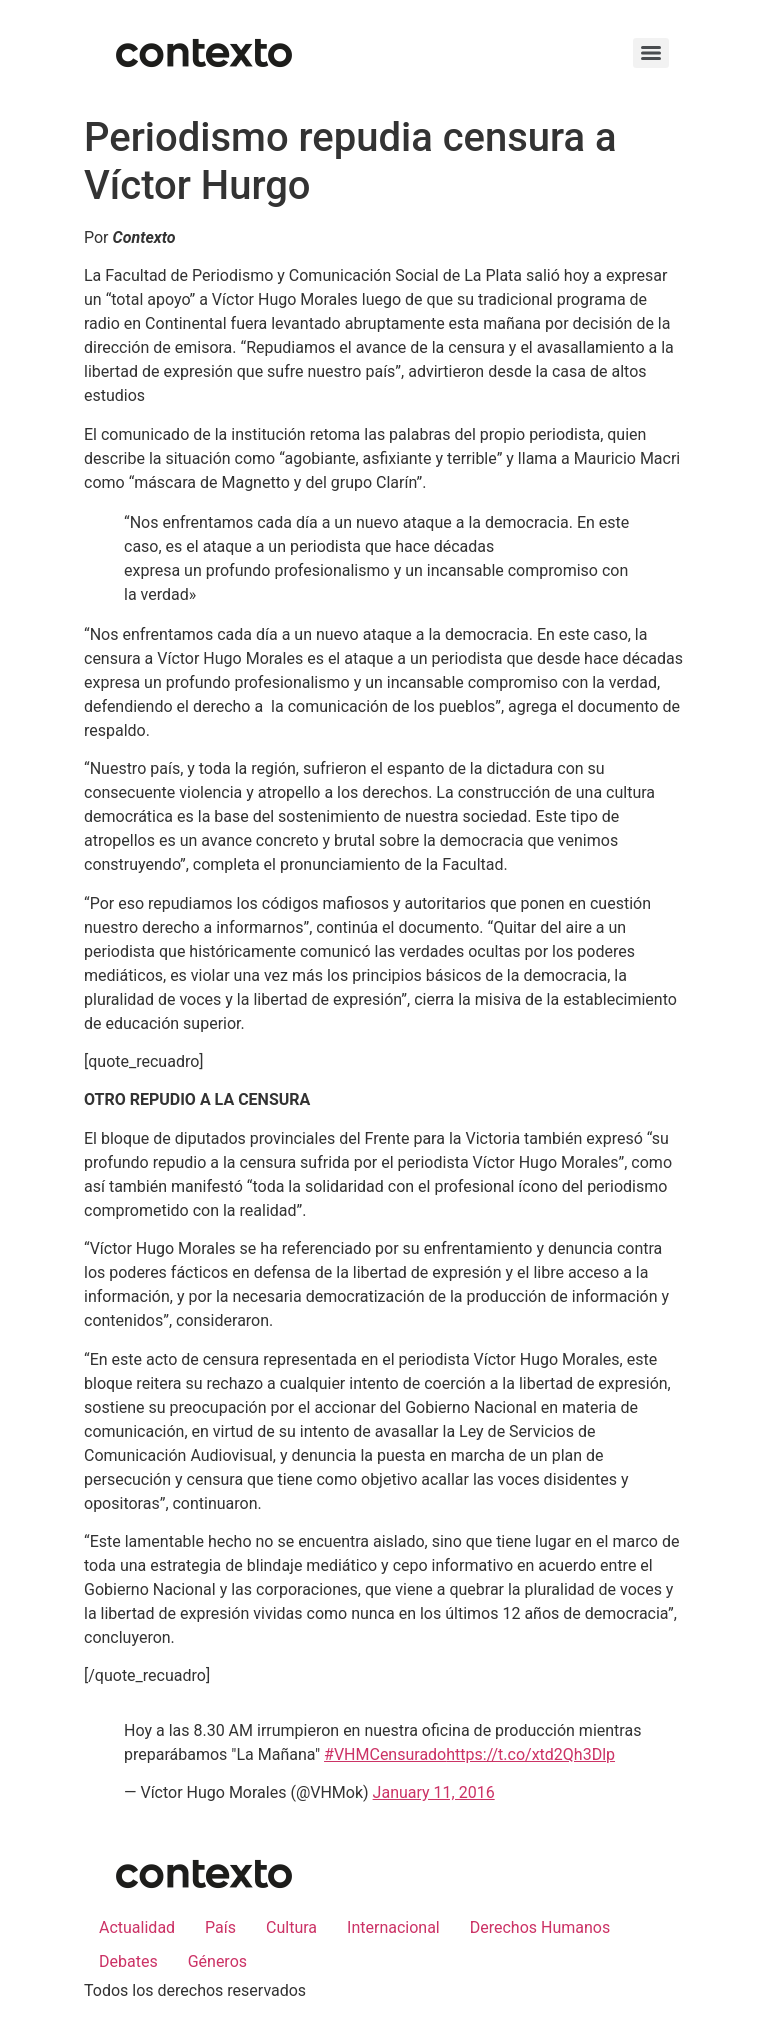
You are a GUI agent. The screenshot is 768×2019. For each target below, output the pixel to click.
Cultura (291, 1927)
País (220, 1927)
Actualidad (137, 1927)
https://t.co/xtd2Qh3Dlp (530, 1754)
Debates (128, 1961)
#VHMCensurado (385, 1754)
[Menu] (651, 53)
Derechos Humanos (540, 1927)
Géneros (217, 1961)
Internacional (393, 1927)
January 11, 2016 (434, 1792)
